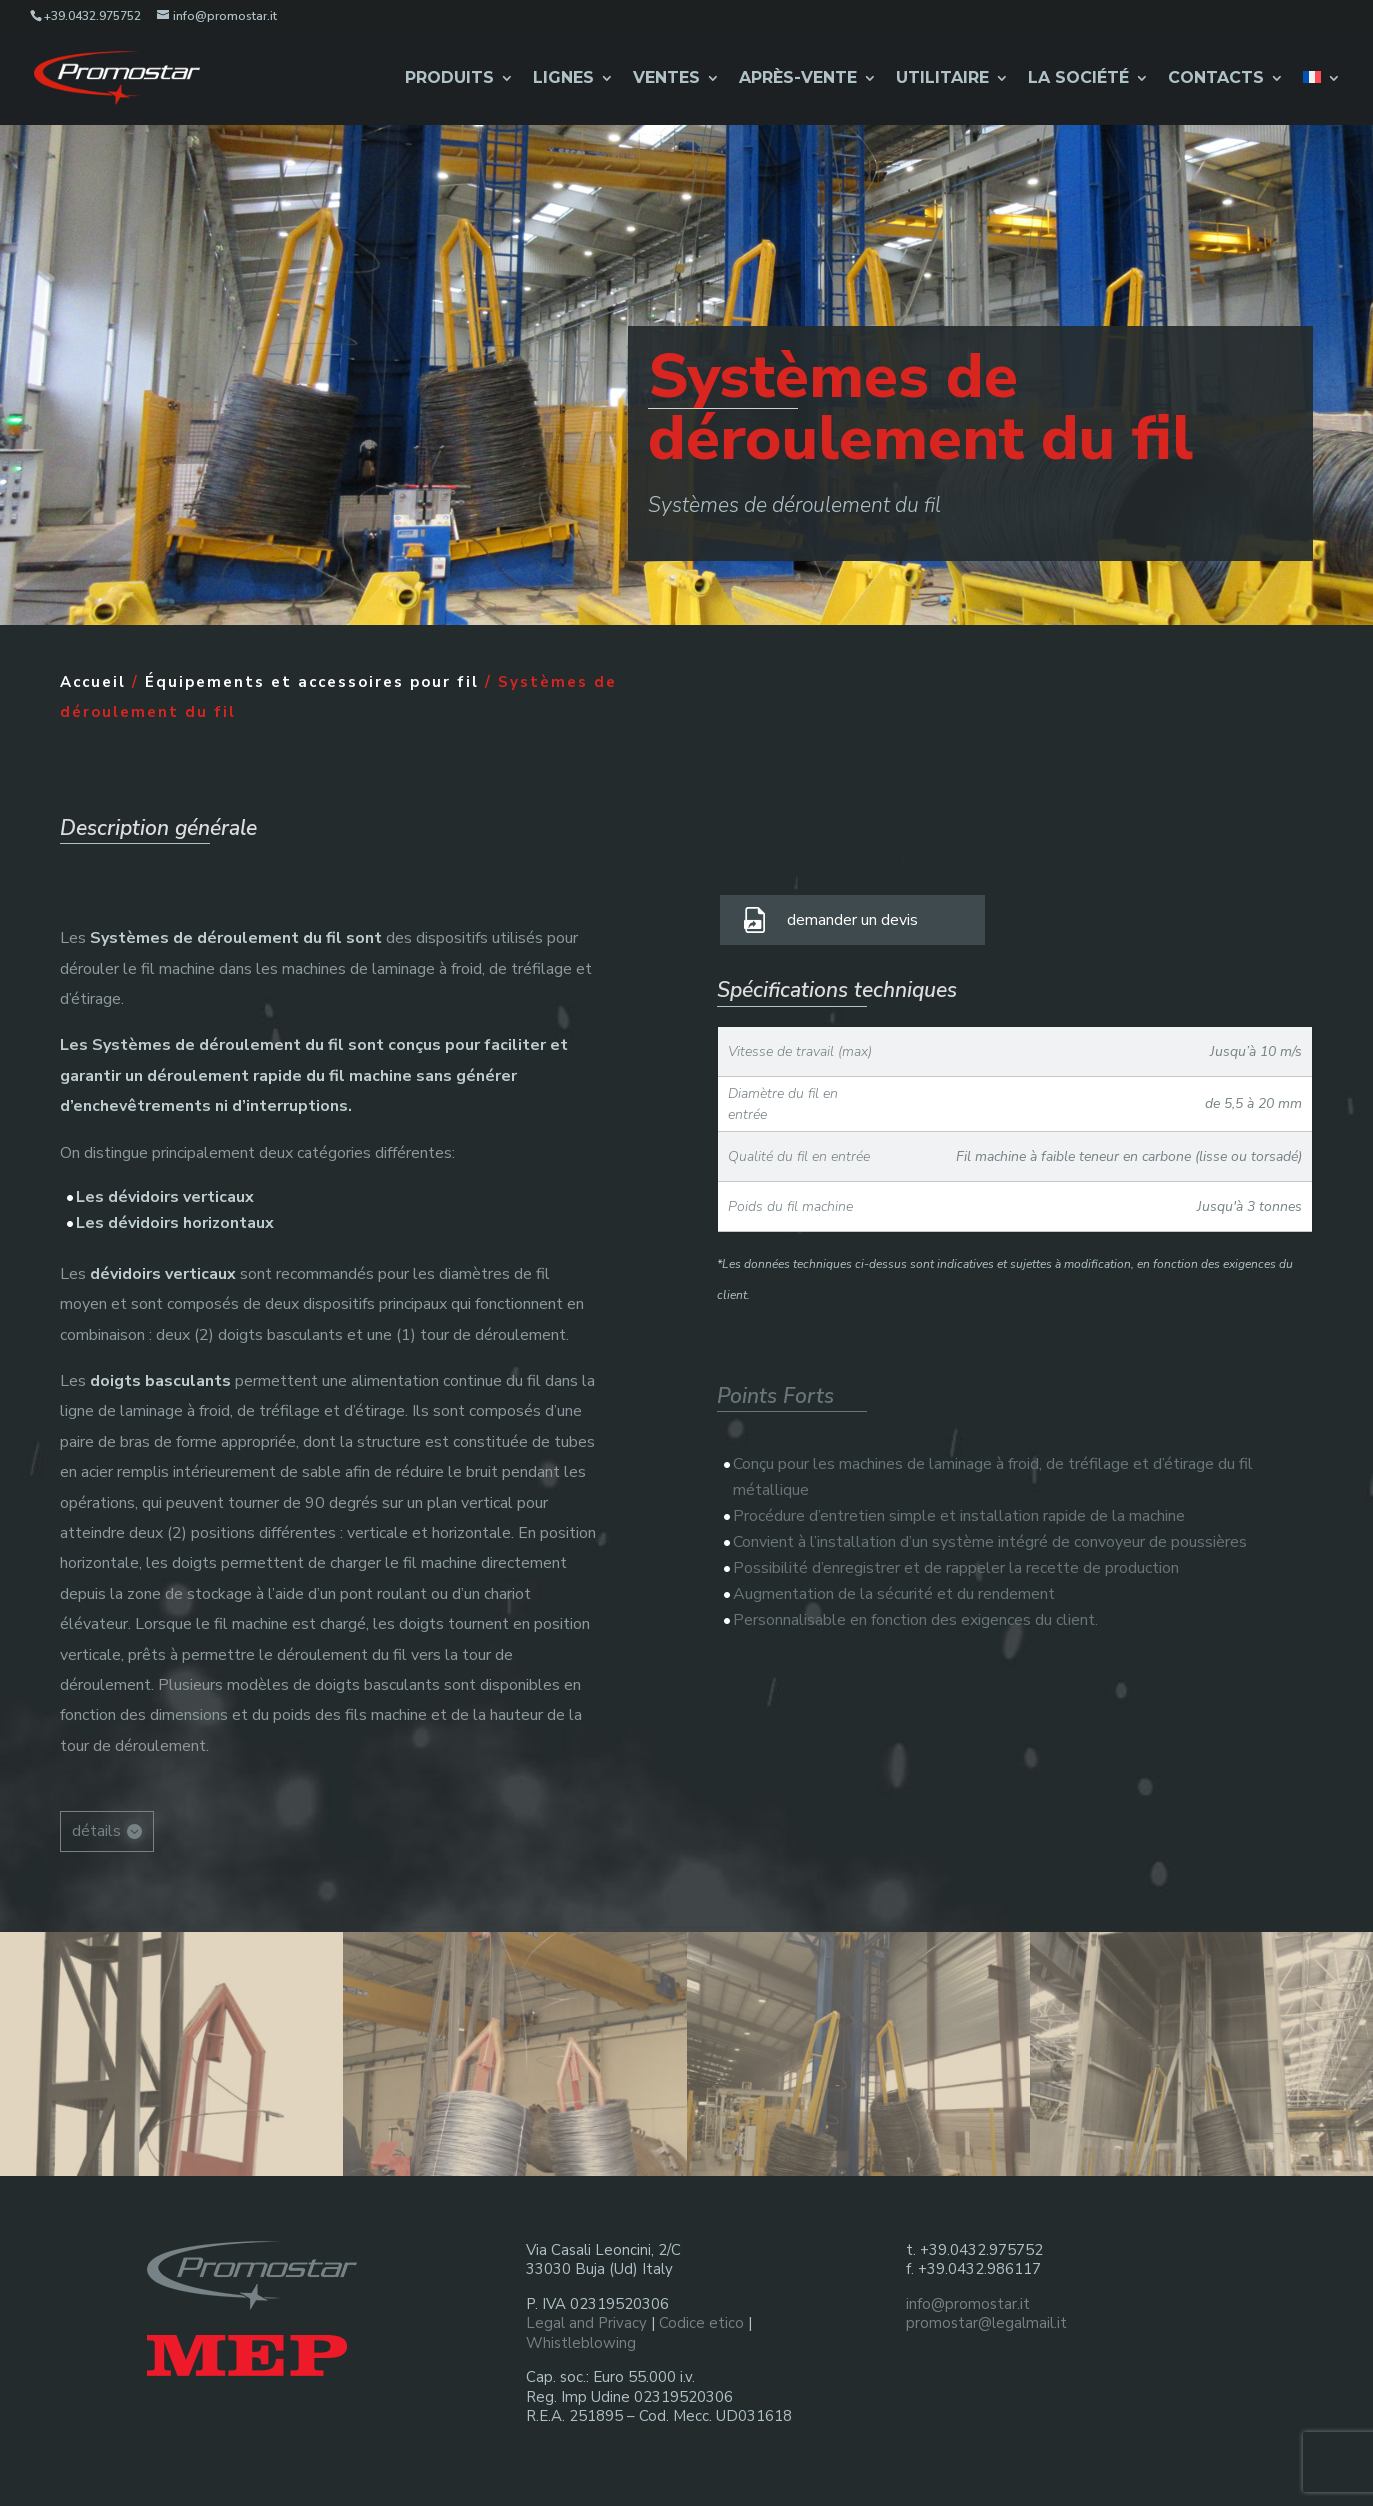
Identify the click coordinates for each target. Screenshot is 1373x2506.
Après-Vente (798, 79)
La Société (1078, 79)
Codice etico (701, 2323)
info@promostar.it (968, 2304)
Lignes (563, 79)
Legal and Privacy (586, 2323)
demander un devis (852, 920)
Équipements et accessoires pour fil (312, 682)
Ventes (666, 79)
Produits (449, 79)
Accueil (93, 682)
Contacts (1216, 79)
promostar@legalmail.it (986, 2323)
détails (96, 1831)
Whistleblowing (581, 2343)
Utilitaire (942, 79)
